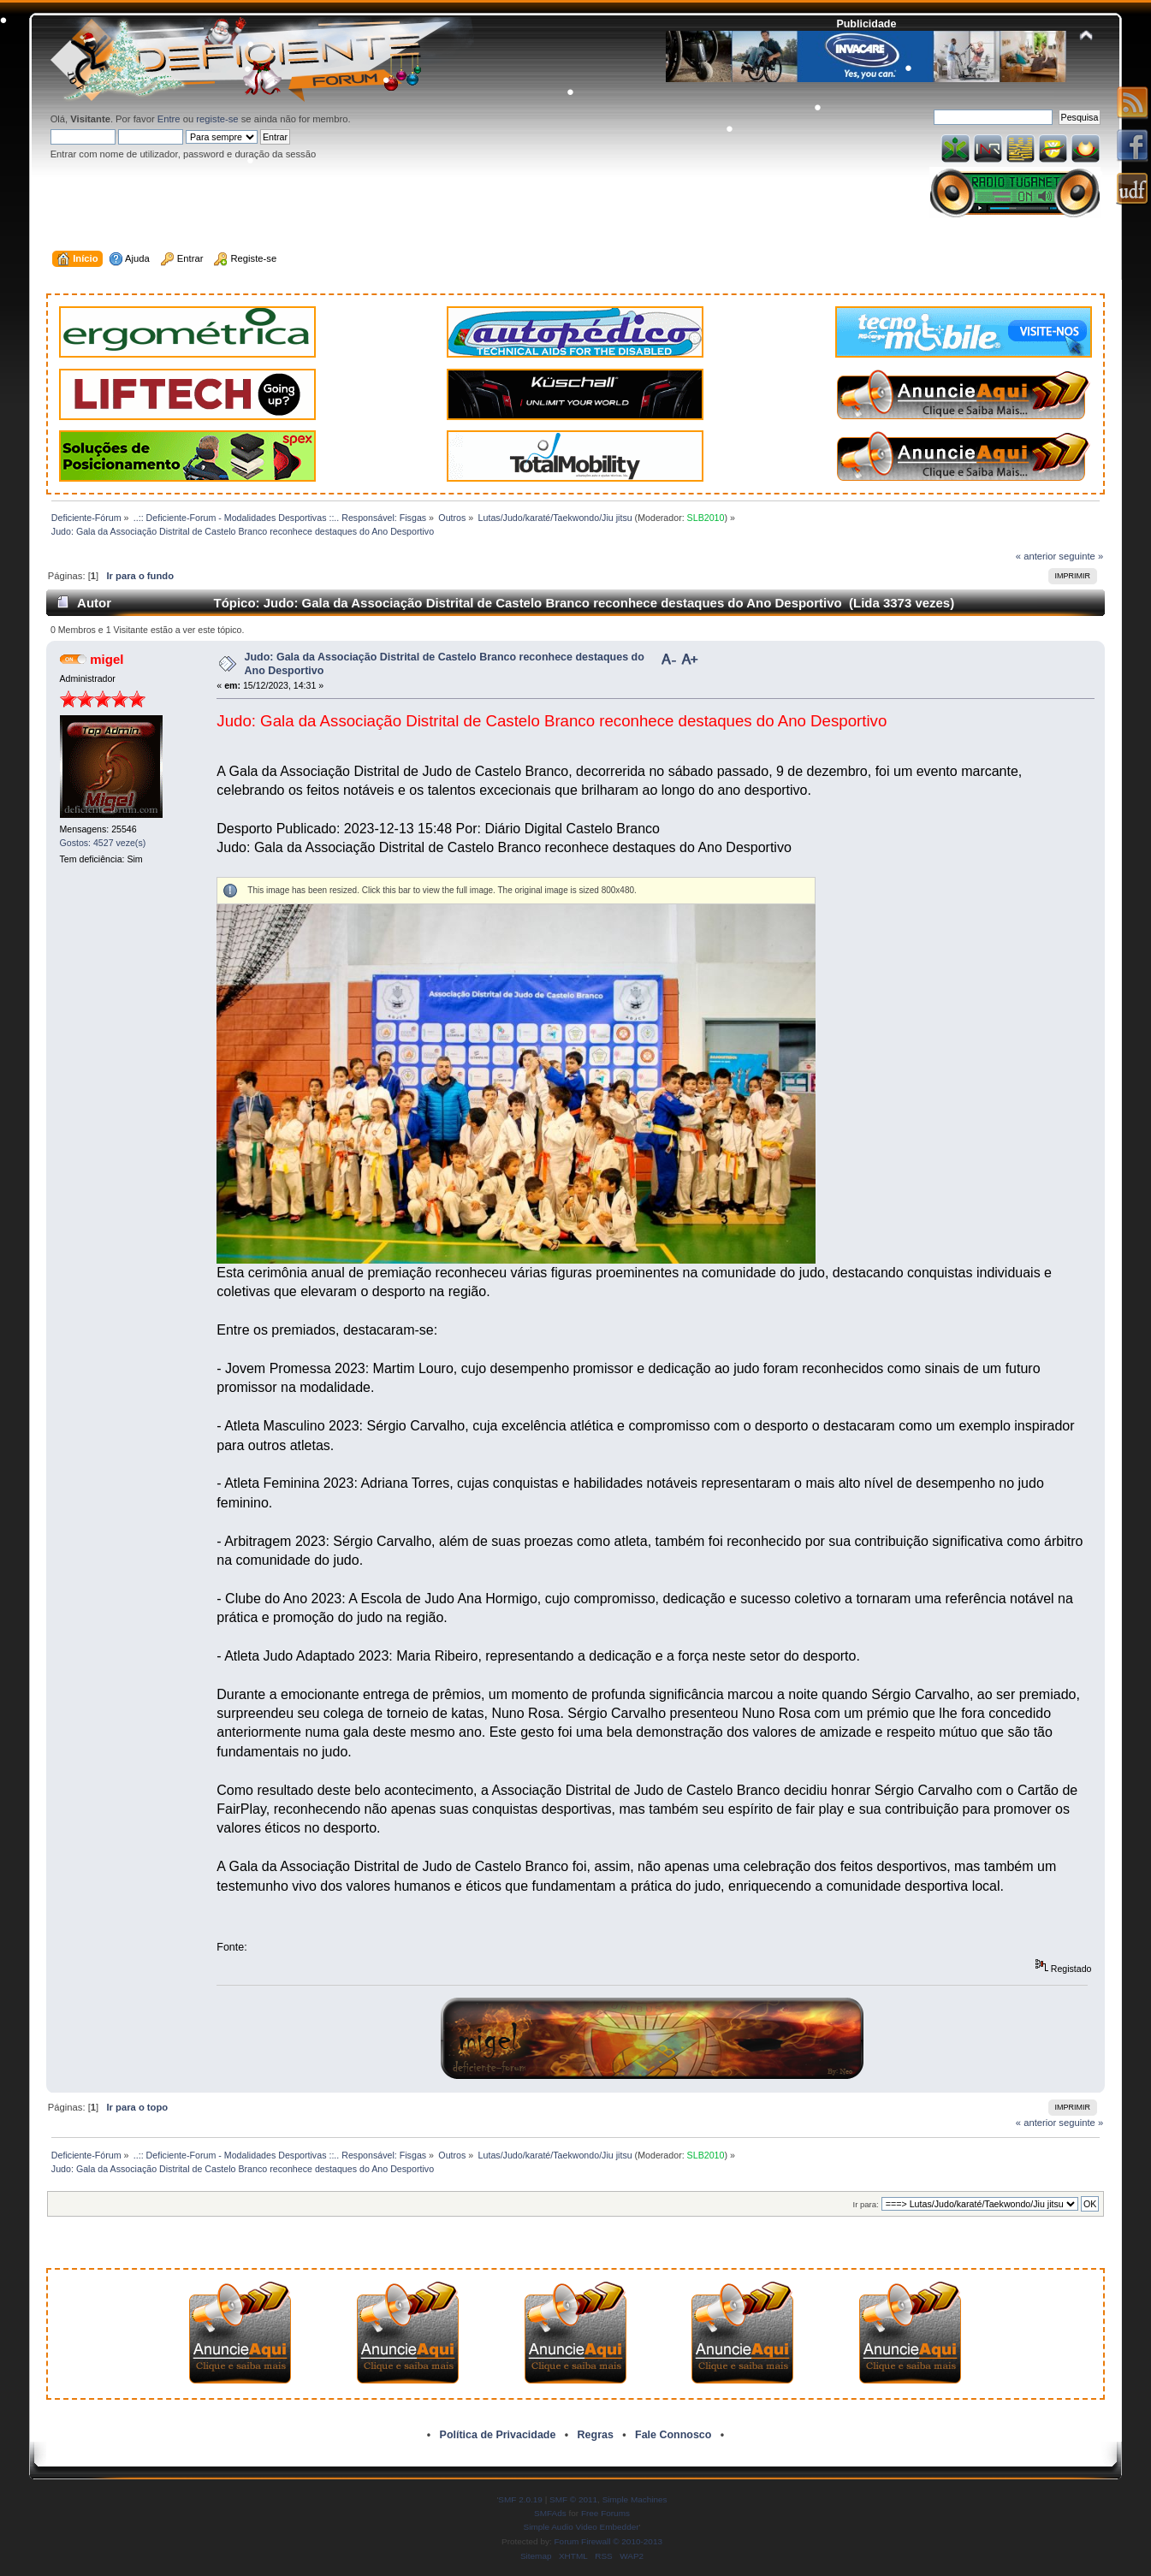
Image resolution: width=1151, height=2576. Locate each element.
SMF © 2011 (573, 2499)
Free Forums (605, 2513)
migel (106, 659)
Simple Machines (634, 2499)
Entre (169, 119)
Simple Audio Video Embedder (581, 2527)
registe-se (217, 119)
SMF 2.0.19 (520, 2499)
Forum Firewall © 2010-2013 (608, 2541)
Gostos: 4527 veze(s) (103, 843)
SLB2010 (706, 517)
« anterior (1036, 556)
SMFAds (550, 2513)
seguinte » (1081, 556)
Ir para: (866, 2204)
